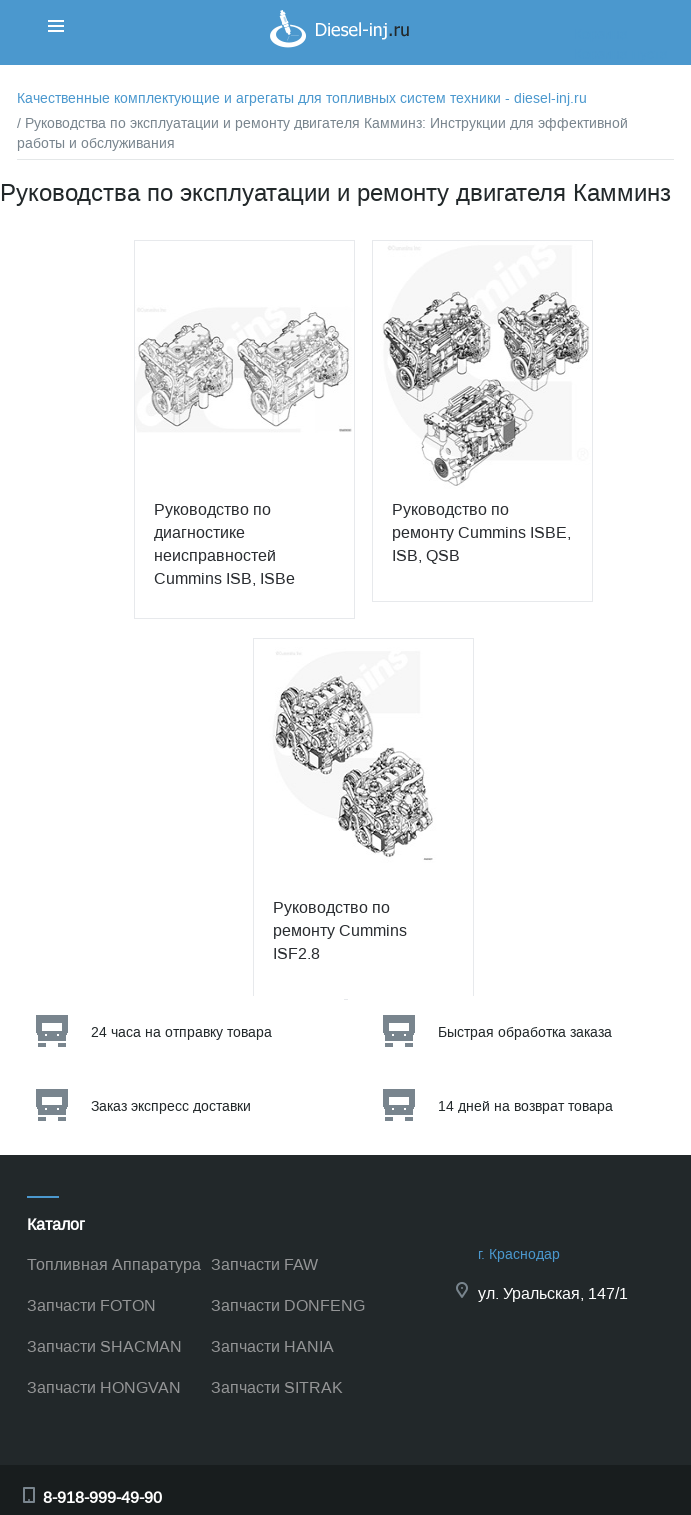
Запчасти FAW (264, 1264)
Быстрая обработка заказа (525, 1032)
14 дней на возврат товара (525, 1106)
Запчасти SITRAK (277, 1387)
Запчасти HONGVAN (104, 1387)
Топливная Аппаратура (114, 1264)
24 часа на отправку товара (181, 1032)
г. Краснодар (519, 1254)
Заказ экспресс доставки (171, 1106)
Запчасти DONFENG (288, 1305)
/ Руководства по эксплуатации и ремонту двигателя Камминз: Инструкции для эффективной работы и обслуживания (322, 133)
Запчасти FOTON (91, 1305)
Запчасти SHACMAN (104, 1346)
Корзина (601, 34)
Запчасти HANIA (272, 1346)
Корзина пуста (621, 54)
